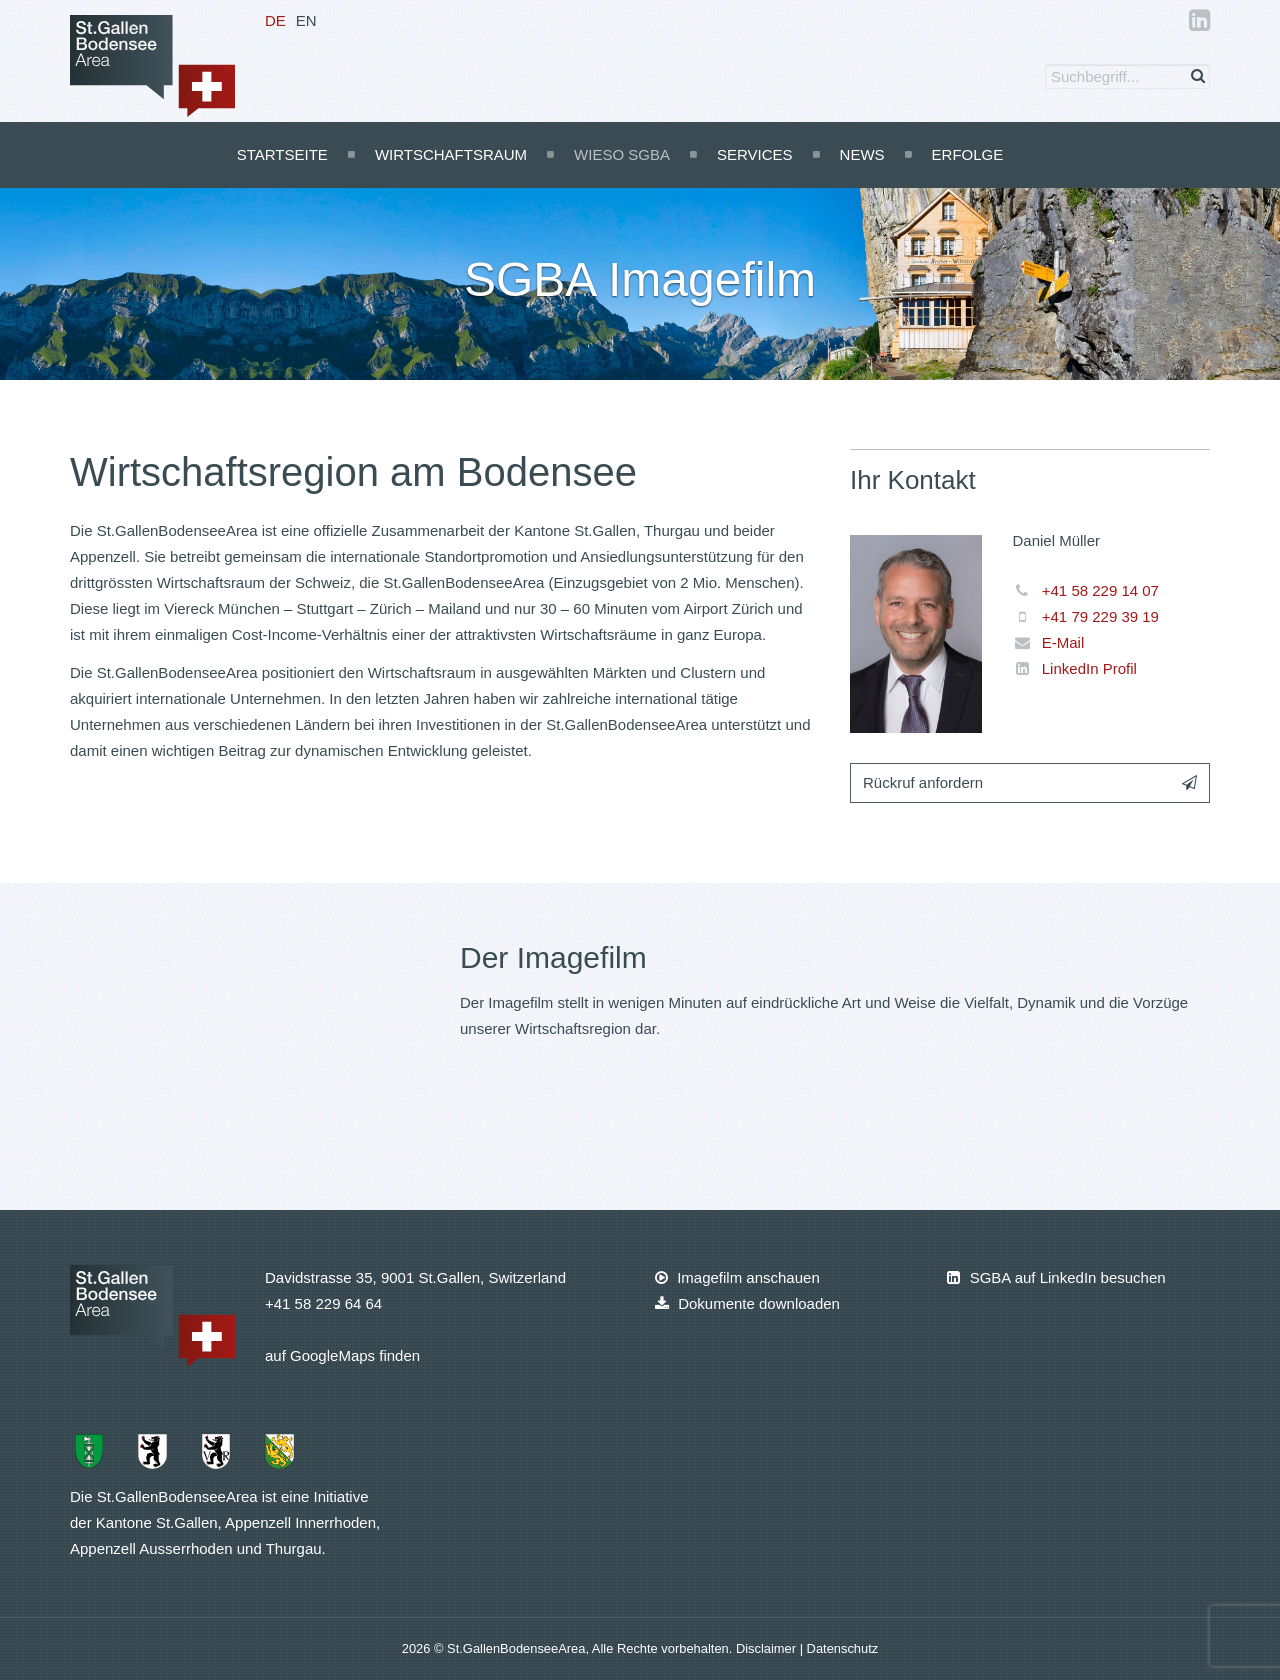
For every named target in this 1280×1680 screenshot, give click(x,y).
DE (275, 20)
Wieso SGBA (622, 154)
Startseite (282, 154)
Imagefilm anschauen (737, 1277)
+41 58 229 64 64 (323, 1303)
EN (306, 20)
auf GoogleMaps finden (342, 1355)
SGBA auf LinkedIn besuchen (1056, 1277)
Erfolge (968, 154)
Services (755, 154)
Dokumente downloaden (747, 1303)
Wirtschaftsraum (451, 154)
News (862, 154)
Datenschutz (843, 1648)
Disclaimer (768, 1648)
